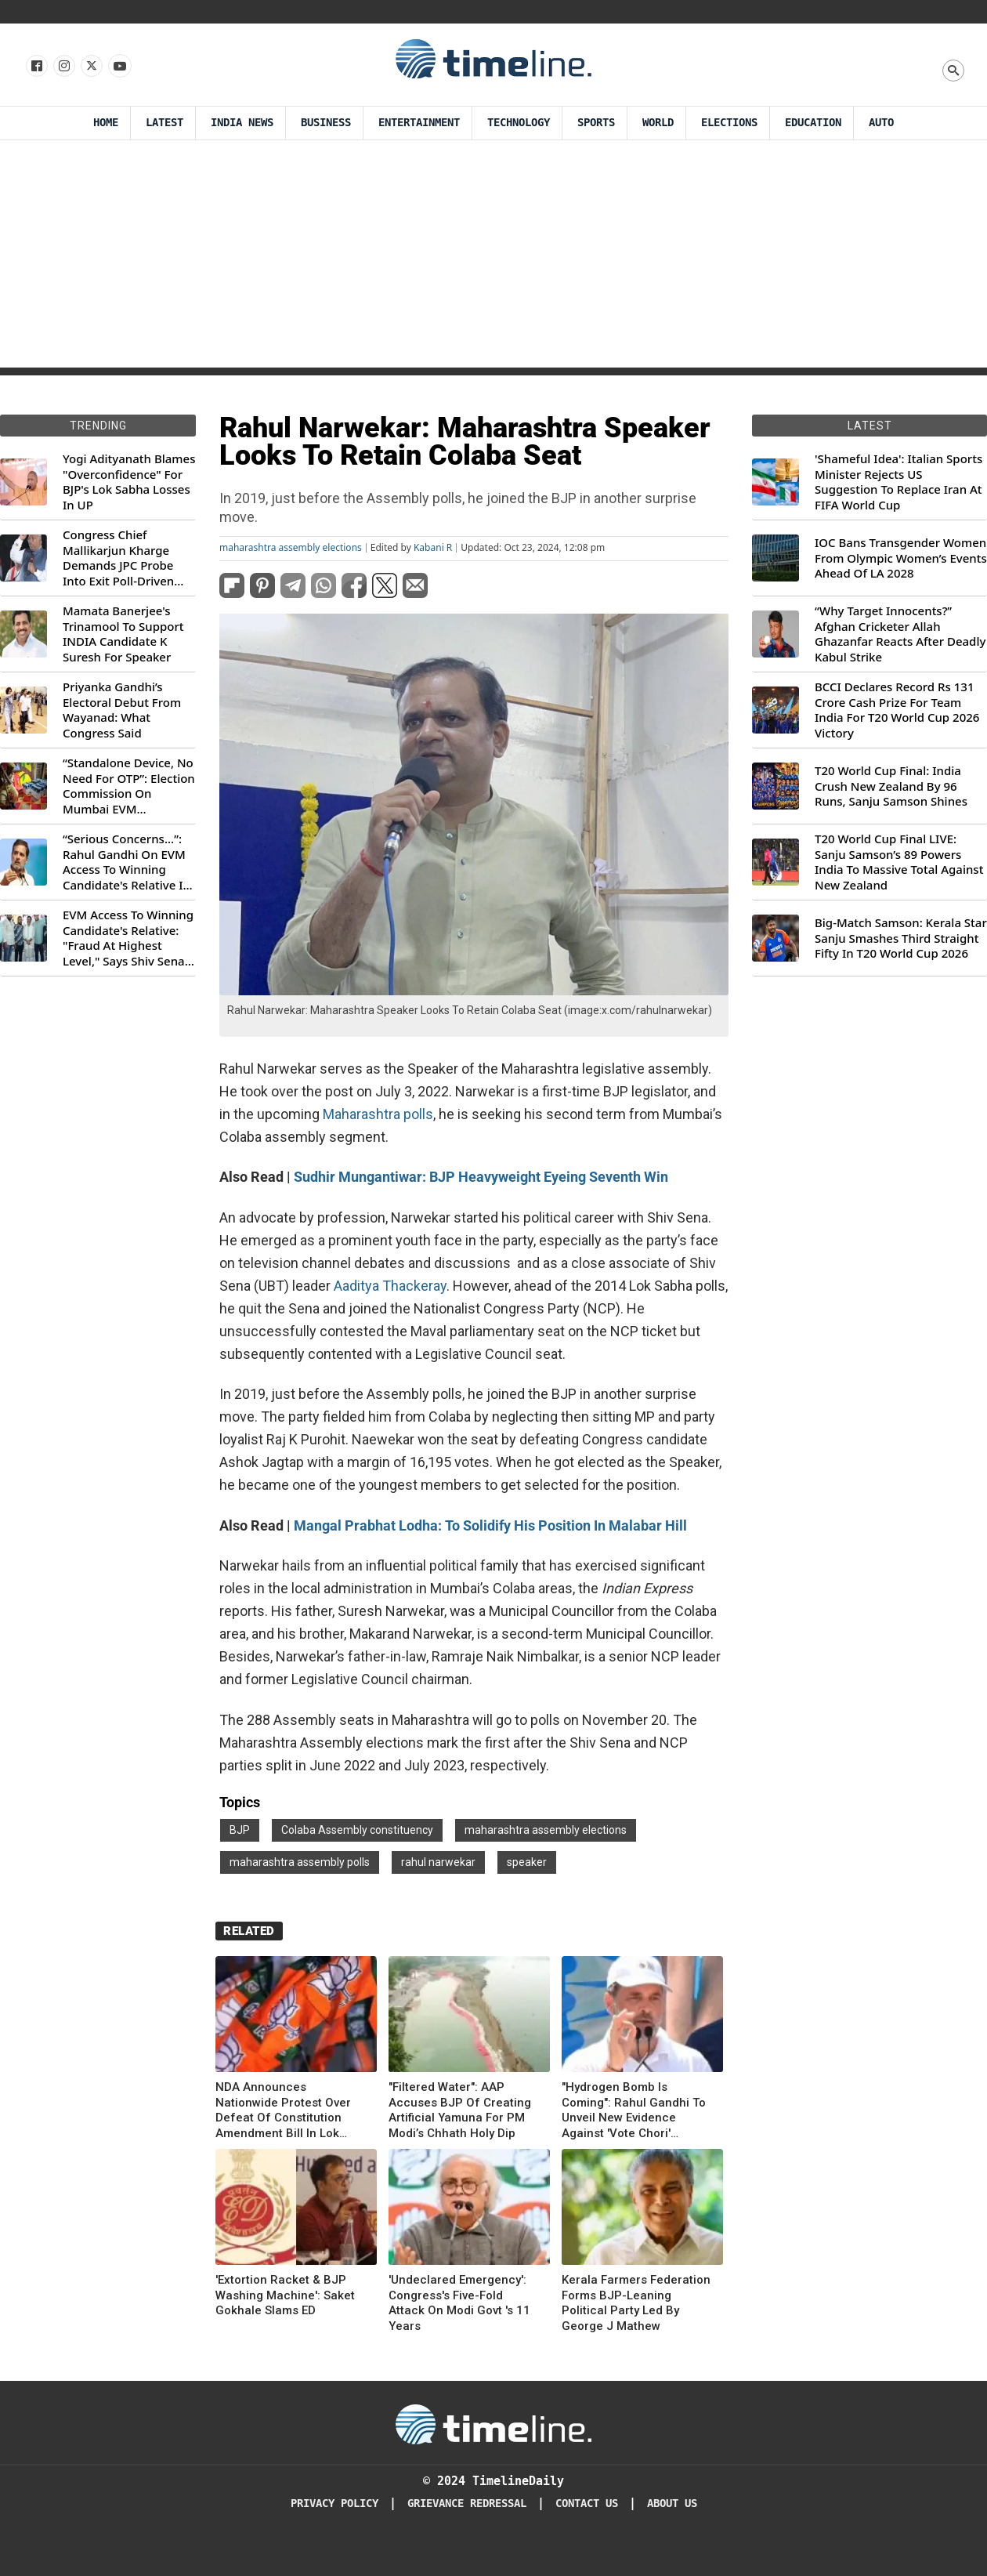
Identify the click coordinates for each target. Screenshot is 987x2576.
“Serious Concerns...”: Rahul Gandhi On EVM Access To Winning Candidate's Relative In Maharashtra (126, 862)
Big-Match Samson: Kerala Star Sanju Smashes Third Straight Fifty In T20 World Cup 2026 (901, 938)
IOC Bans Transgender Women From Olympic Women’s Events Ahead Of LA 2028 (901, 558)
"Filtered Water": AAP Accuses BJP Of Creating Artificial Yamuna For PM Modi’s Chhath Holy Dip (460, 2110)
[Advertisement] (493, 258)
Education (813, 122)
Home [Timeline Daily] (105, 122)
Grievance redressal (466, 2503)
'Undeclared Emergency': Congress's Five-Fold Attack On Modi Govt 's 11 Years (459, 2303)
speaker (527, 1862)
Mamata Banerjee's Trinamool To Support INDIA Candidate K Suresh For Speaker (123, 634)
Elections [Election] (729, 122)
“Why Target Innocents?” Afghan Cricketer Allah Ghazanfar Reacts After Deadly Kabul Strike (900, 634)
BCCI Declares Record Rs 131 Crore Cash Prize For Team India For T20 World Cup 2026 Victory (897, 710)
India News (242, 122)
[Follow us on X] (90, 67)
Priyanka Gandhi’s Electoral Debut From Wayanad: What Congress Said (122, 710)
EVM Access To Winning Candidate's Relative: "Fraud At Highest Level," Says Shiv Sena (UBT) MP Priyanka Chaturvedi (128, 938)
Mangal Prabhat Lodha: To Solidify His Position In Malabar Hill (490, 1525)
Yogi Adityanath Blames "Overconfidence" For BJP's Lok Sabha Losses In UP (129, 482)
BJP (240, 1830)
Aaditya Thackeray (390, 1285)
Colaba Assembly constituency (357, 1830)
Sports (596, 122)
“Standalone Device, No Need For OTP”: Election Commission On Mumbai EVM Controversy (129, 786)
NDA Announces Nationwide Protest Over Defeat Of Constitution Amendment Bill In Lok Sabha (283, 2110)
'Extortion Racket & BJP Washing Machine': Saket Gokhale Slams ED (285, 2295)
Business (326, 122)
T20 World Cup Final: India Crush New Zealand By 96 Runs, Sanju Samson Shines (891, 786)
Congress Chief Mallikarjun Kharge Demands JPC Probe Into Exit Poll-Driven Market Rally (118, 558)
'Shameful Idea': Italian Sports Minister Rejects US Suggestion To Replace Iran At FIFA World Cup (898, 482)
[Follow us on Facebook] (36, 67)
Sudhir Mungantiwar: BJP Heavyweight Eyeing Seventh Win (481, 1176)
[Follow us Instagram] (63, 67)
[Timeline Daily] (493, 2423)
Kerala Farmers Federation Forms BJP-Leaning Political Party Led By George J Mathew (636, 2303)
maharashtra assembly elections (290, 548)
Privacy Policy (334, 2503)
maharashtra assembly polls (300, 1862)
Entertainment (419, 122)
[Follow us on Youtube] (119, 67)
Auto (881, 122)
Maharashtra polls (378, 1114)
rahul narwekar (438, 1862)
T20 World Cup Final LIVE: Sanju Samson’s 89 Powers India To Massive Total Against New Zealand (899, 862)
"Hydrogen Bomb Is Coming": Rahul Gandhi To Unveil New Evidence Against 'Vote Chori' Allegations (634, 2110)
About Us (672, 2503)
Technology (518, 122)
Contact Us (586, 2503)
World (658, 122)
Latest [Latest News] (164, 122)
